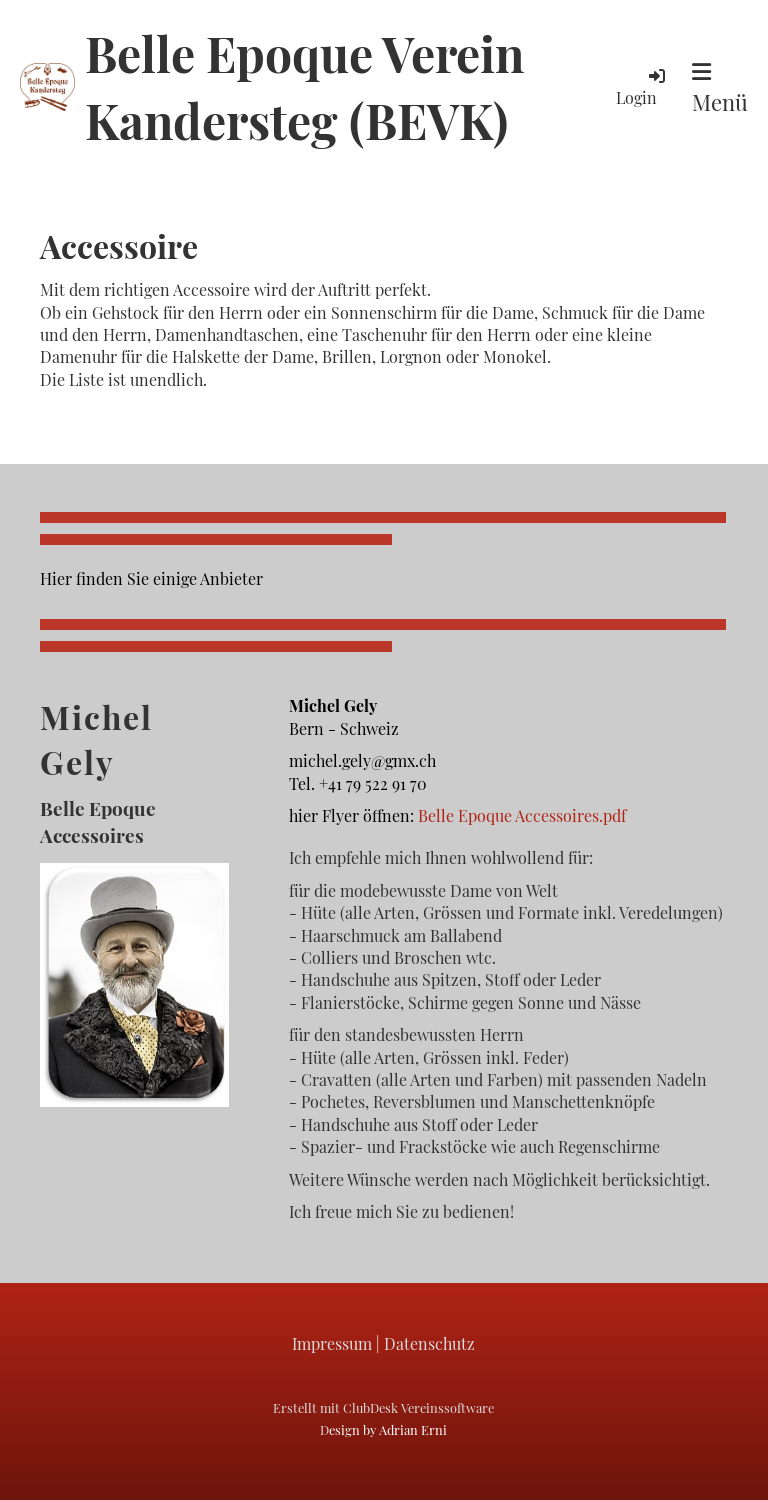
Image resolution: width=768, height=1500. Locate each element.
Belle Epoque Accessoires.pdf (522, 815)
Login (642, 86)
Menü (720, 89)
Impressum (332, 1343)
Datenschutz (429, 1343)
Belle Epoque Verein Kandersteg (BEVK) (304, 86)
